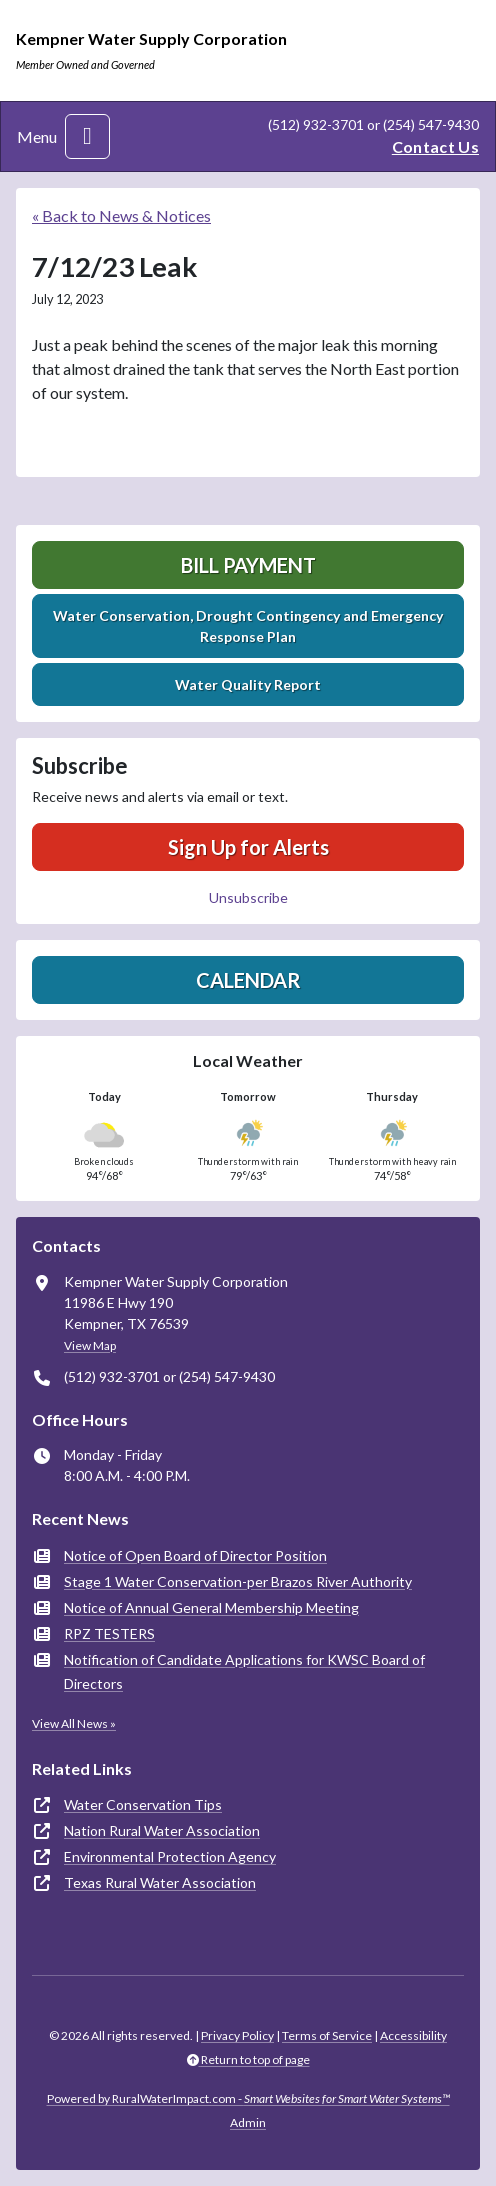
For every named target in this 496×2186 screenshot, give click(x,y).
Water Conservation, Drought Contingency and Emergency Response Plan (248, 626)
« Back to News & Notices (121, 215)
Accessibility (413, 2035)
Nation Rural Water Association (162, 1830)
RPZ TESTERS (109, 1633)
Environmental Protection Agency (170, 1856)
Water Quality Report (248, 684)
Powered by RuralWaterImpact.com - (248, 2098)
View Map (90, 1345)
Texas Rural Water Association (160, 1882)
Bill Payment (248, 565)
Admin (248, 2122)
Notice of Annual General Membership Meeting (211, 1607)
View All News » (74, 1723)
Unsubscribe (248, 897)
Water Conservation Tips (143, 1804)
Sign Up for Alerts (248, 847)
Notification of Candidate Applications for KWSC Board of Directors (244, 1671)
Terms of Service (327, 2035)
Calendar (248, 980)
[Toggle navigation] (87, 136)
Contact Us (435, 146)
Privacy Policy (237, 2035)
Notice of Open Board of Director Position (195, 1555)
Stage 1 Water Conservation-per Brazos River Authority (238, 1581)
